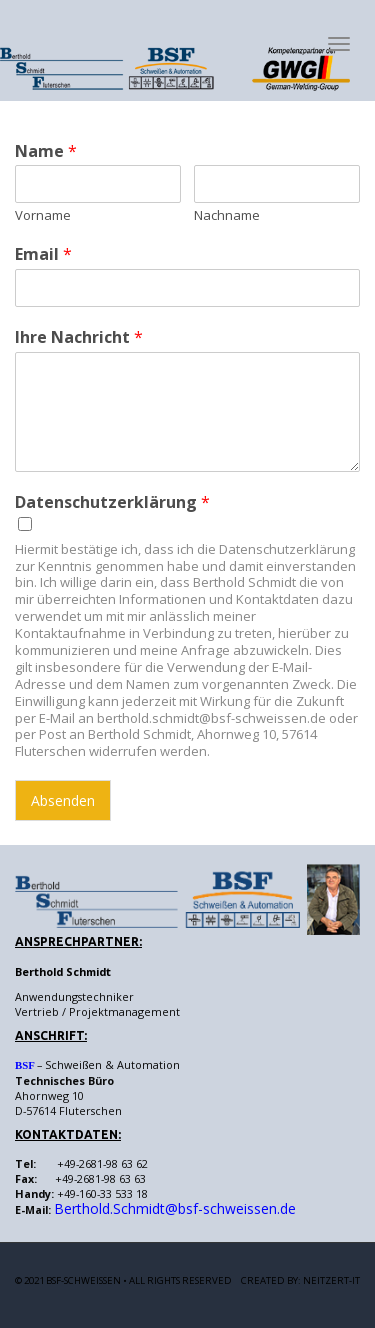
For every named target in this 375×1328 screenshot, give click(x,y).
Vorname (43, 215)
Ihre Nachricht (79, 337)
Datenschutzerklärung (112, 502)
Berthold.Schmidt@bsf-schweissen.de (175, 1208)
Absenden (63, 800)
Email (43, 254)
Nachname (227, 215)
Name (46, 151)
